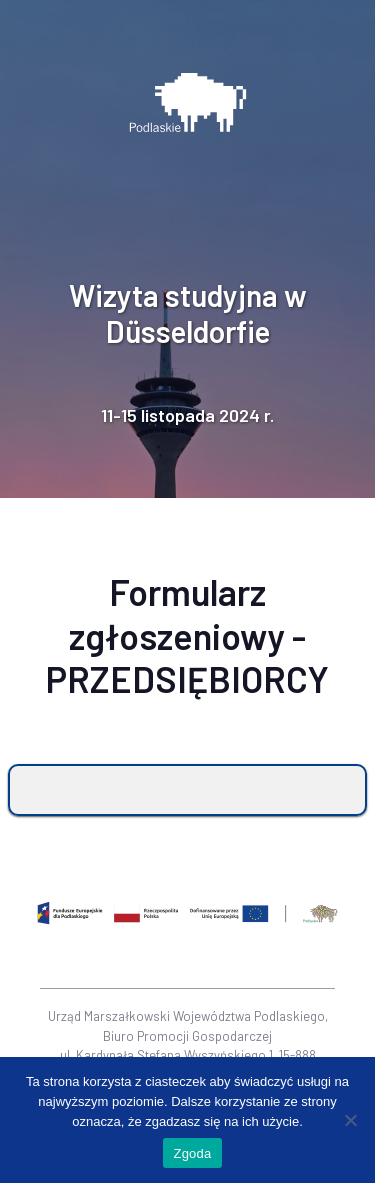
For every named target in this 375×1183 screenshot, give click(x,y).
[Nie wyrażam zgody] (350, 1120)
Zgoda (192, 1153)
